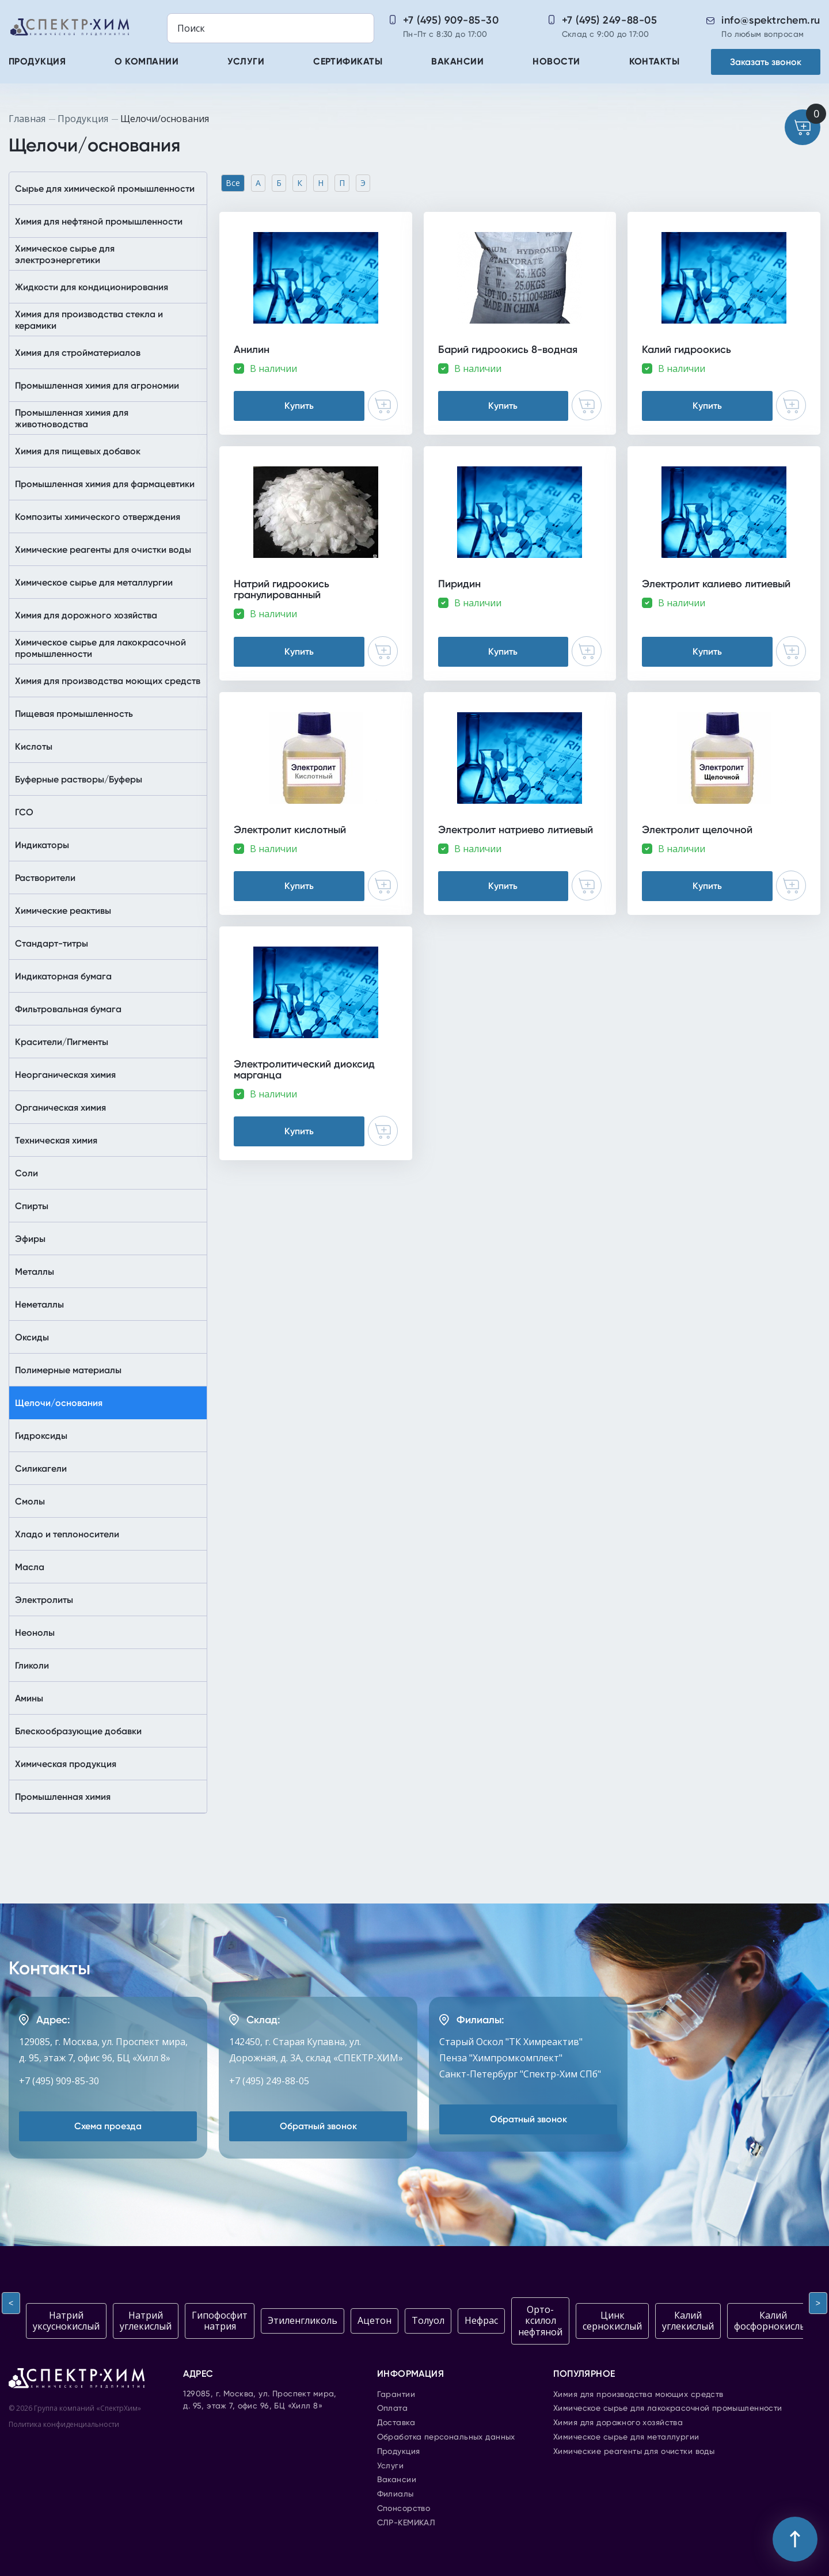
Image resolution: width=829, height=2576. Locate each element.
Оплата (392, 2408)
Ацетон (374, 2320)
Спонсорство (404, 2509)
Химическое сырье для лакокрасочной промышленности (667, 2408)
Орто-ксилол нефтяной (540, 2320)
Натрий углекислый (146, 2320)
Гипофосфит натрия (220, 2320)
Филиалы (395, 2494)
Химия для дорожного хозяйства (618, 2423)
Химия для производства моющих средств (638, 2395)
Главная (27, 118)
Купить (299, 405)
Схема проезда (108, 2126)
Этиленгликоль (302, 2320)
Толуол (428, 2320)
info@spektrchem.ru (770, 20)
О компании (146, 62)
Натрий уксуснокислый (66, 2320)
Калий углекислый (688, 2320)
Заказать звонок (765, 61)
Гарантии (396, 2395)
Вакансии (457, 62)
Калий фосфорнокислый (773, 2320)
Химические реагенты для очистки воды (633, 2452)
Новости (556, 62)
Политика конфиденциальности (64, 2424)
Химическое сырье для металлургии (626, 2437)
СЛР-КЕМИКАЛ (406, 2523)
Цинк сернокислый (612, 2320)
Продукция (37, 62)
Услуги (245, 62)
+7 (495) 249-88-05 (609, 20)
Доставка (396, 2423)
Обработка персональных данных (446, 2437)
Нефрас (481, 2320)
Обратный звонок (318, 2126)
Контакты (654, 62)
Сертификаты (347, 62)
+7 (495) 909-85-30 (451, 20)
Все (233, 182)
